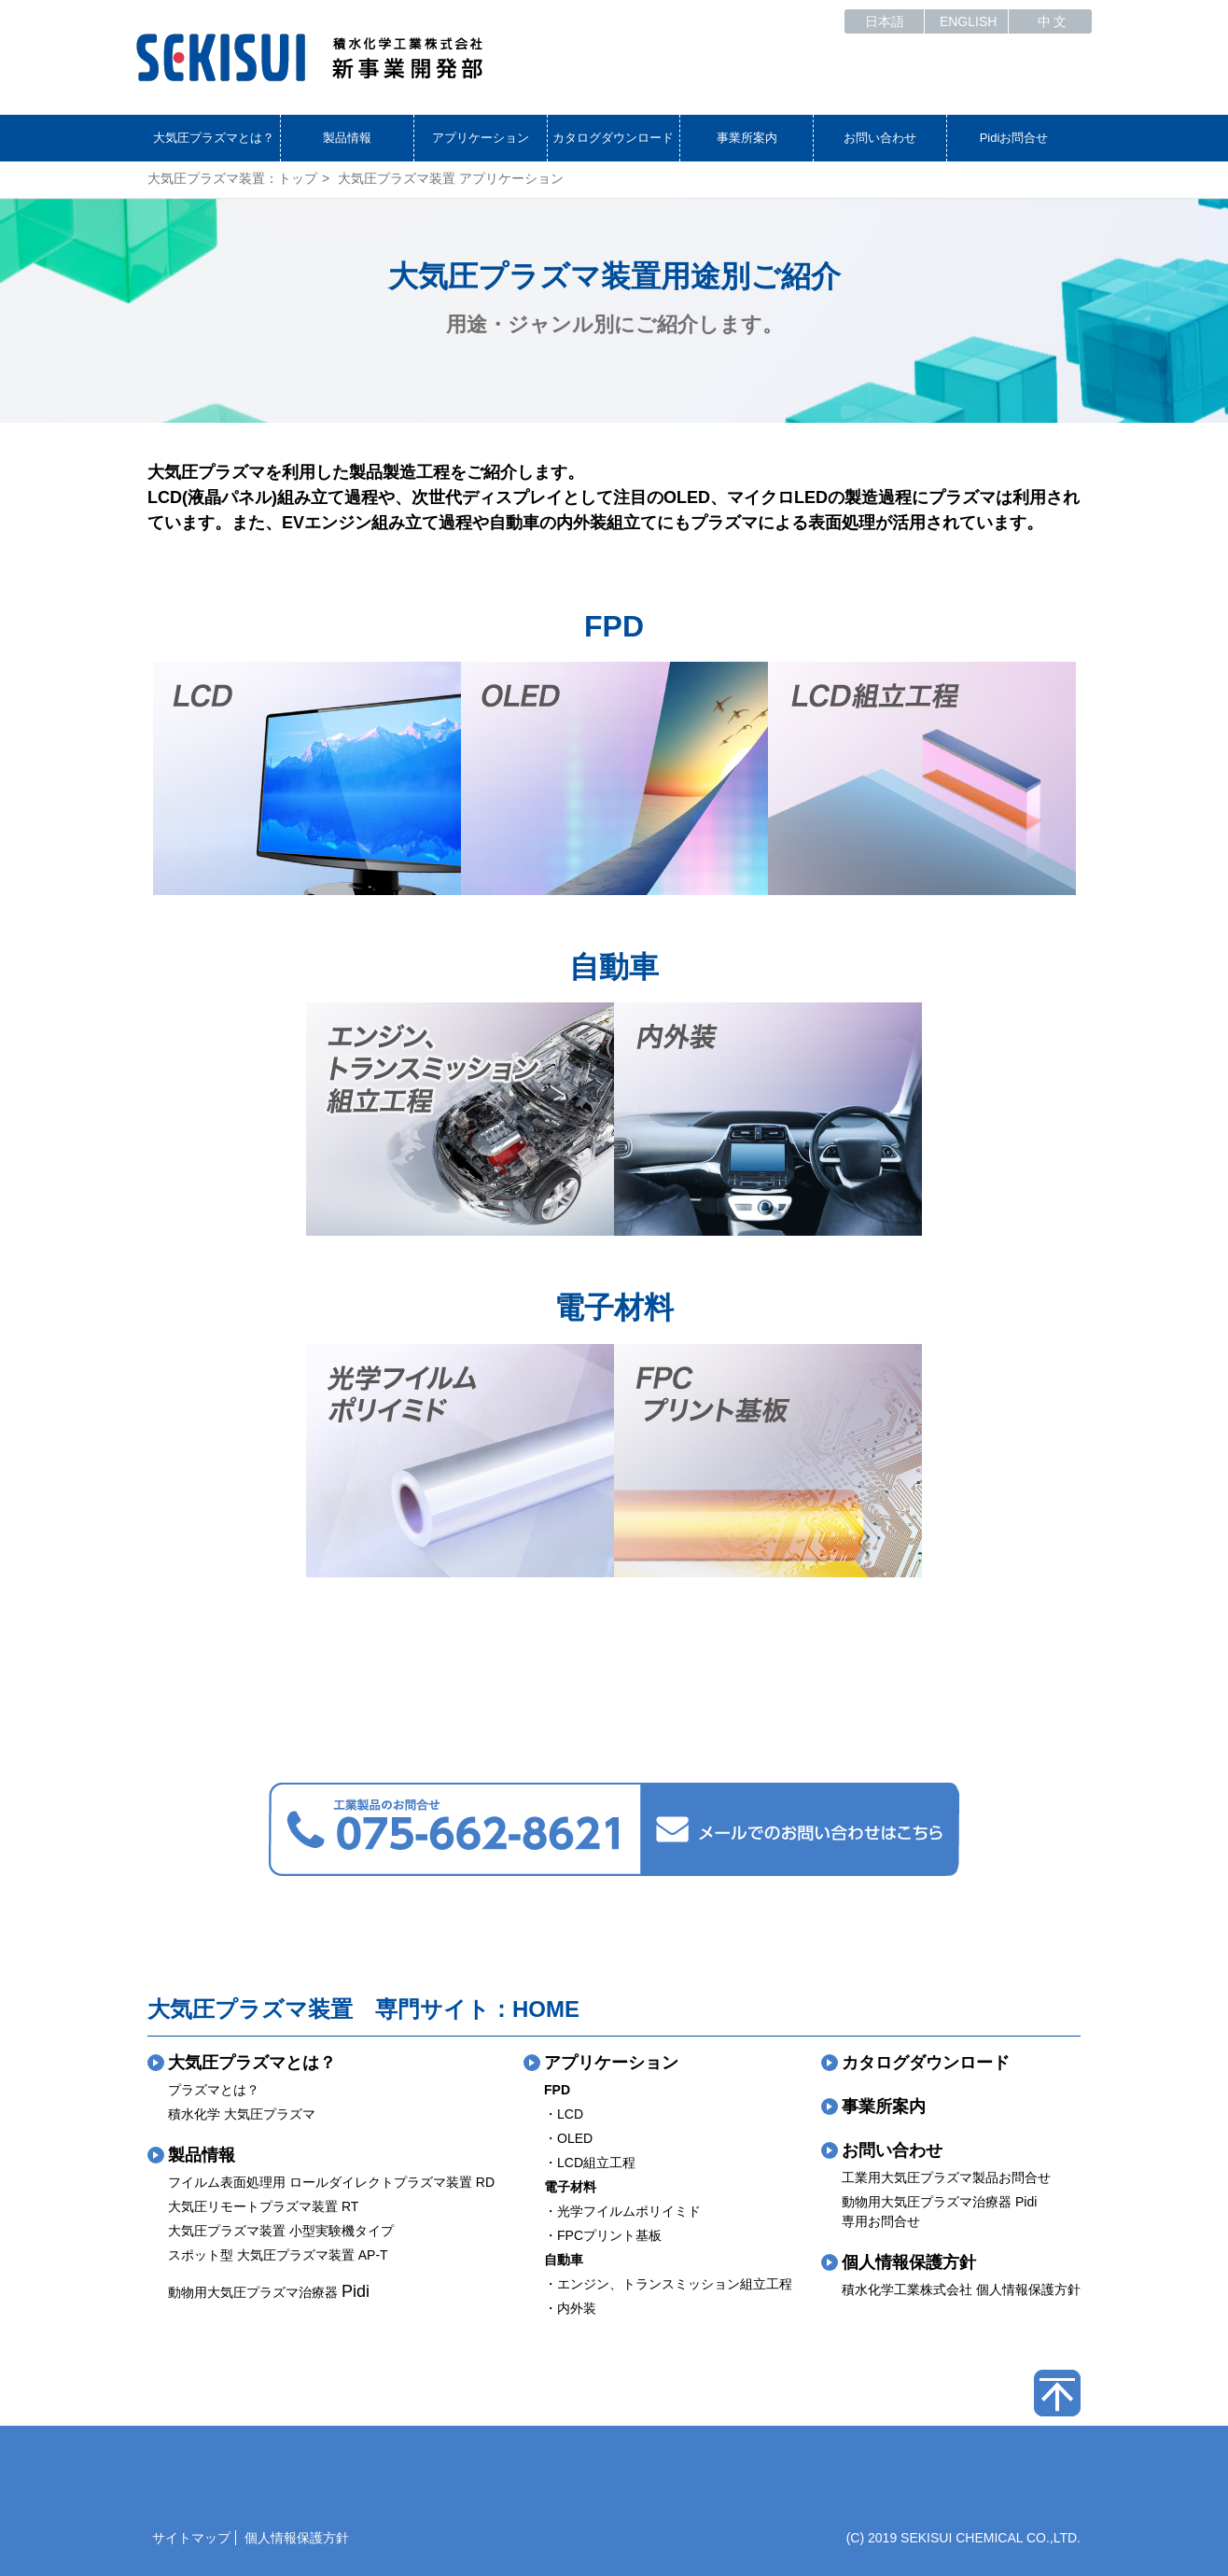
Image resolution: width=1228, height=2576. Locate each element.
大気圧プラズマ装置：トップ (232, 178)
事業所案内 (747, 138)
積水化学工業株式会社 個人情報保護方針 (961, 2289)
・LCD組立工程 (589, 2162)
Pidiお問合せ (1014, 138)
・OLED (568, 2138)
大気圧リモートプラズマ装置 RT (263, 2206)
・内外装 (570, 2308)
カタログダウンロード (613, 138)
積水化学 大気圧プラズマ (241, 2114)
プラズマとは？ (213, 2089)
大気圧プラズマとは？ (213, 138)
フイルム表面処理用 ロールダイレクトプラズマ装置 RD (331, 2182)
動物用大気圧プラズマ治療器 (269, 2292)
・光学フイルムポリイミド (622, 2211)
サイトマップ (191, 2537)
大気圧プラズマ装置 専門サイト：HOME (363, 2009)
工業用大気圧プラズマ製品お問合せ (946, 2177)
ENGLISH (968, 21)
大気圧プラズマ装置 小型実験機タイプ (281, 2230)
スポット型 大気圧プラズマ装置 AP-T (278, 2254)
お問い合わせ (880, 138)
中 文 (1053, 21)
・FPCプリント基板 (603, 2235)
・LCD (563, 2114)
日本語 (884, 21)
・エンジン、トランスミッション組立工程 (668, 2283)
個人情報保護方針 (909, 2262)
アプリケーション (480, 138)
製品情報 (347, 138)
